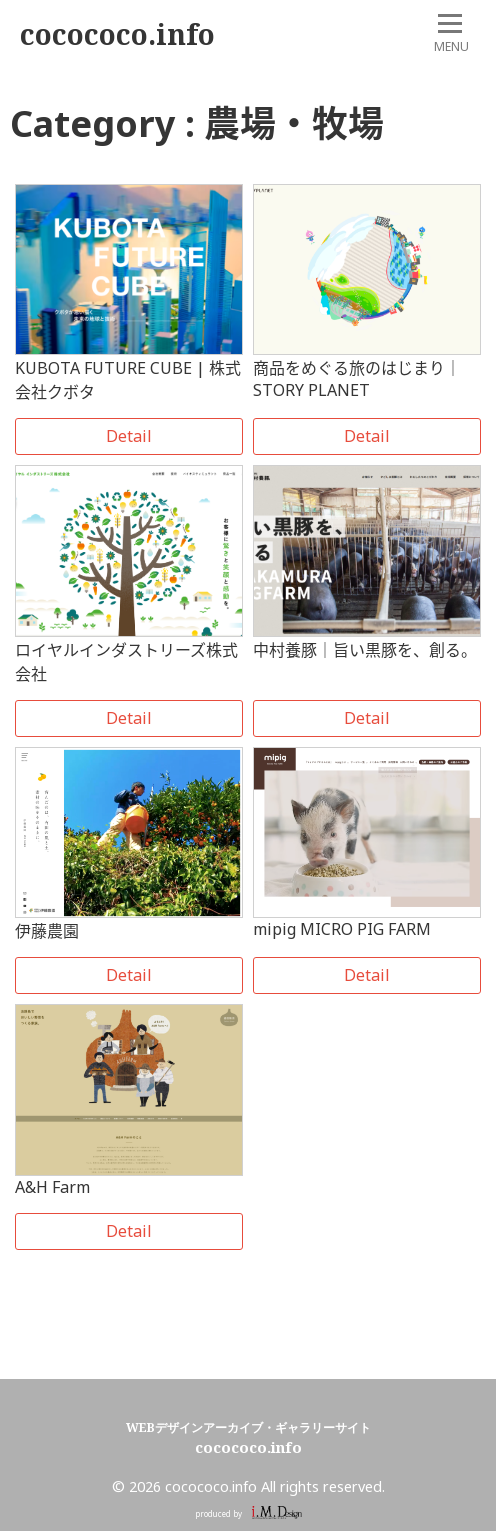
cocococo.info (117, 34)
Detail (129, 436)
